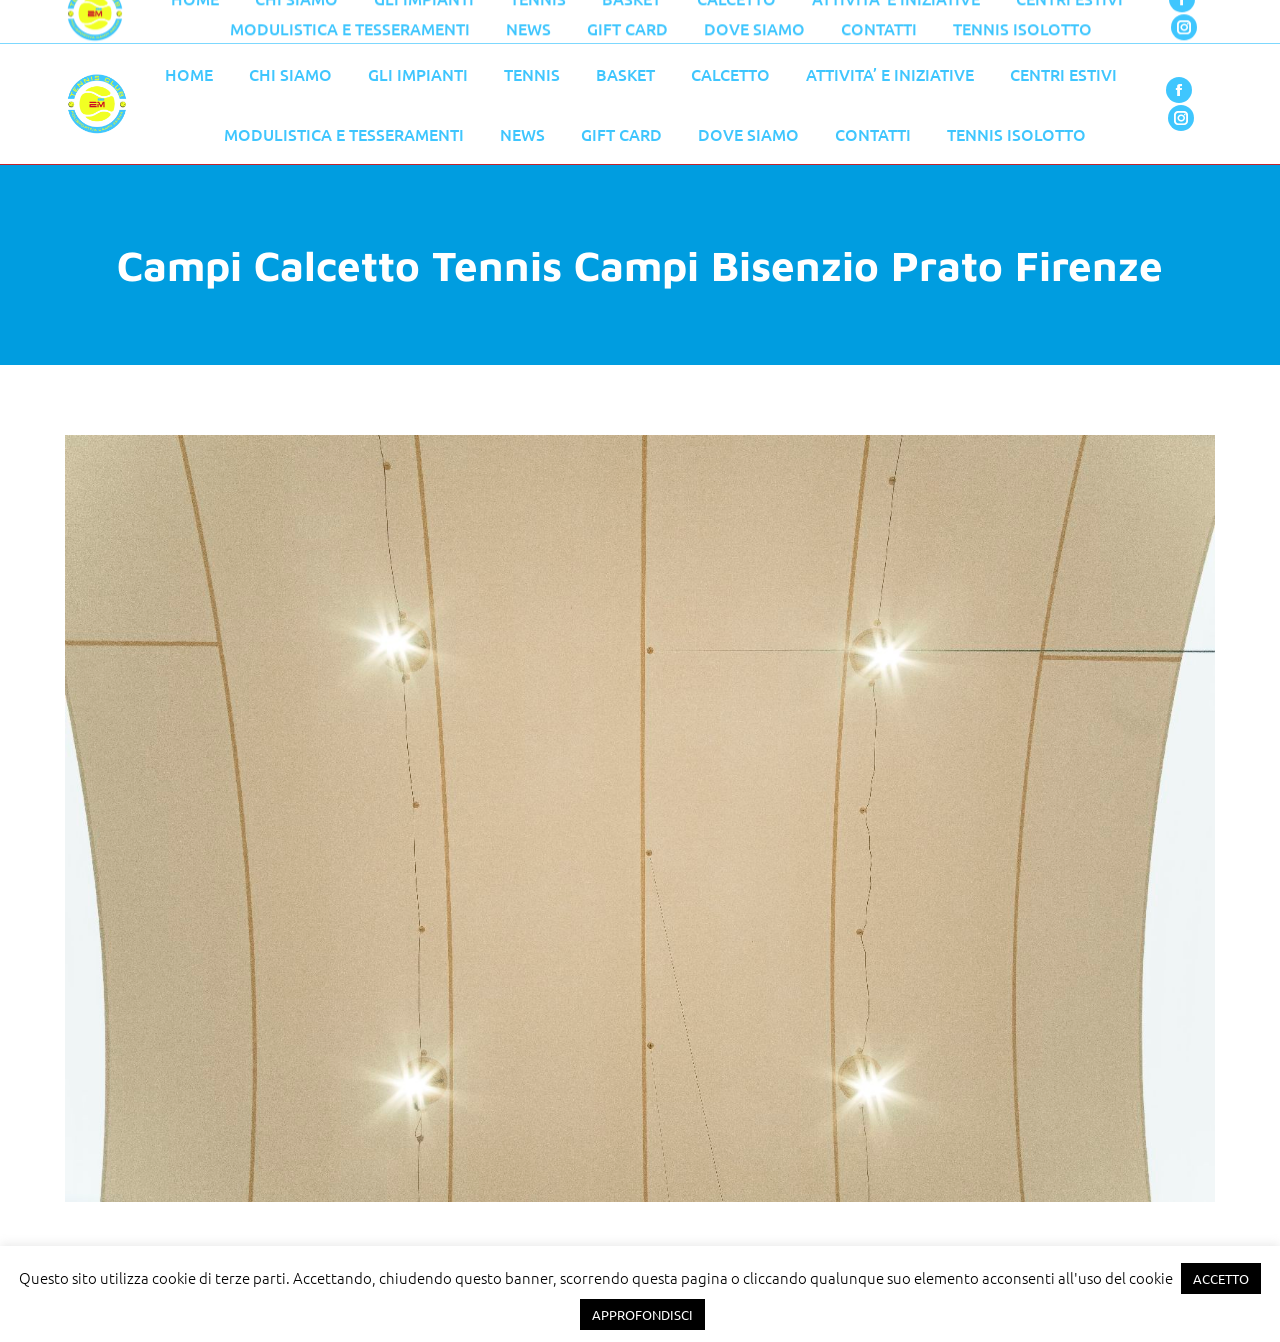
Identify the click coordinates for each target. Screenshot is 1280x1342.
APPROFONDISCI (642, 1314)
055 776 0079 (490, 22)
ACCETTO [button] (1221, 1278)
